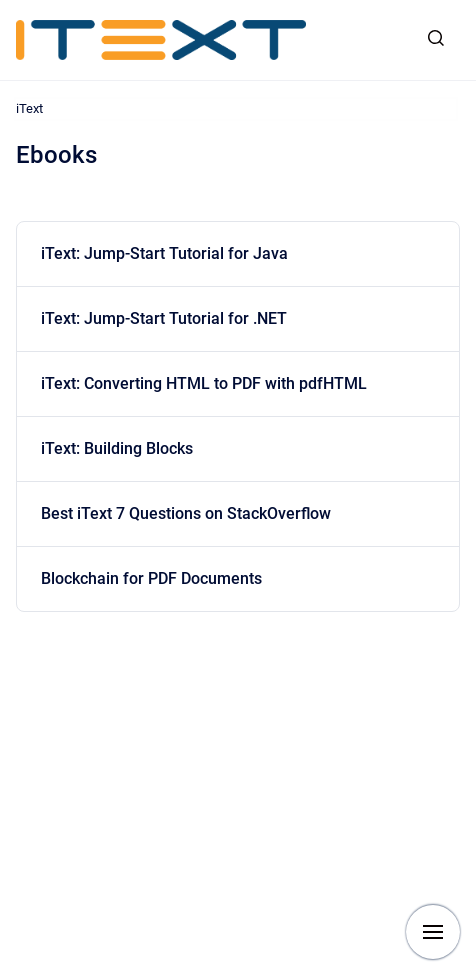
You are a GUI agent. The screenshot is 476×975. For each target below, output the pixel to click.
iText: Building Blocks (117, 448)
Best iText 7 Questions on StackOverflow (186, 513)
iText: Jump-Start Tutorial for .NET (164, 318)
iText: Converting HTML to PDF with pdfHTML (204, 383)
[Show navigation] (433, 932)
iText (29, 108)
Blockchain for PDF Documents (151, 578)
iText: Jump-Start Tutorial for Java (164, 253)
